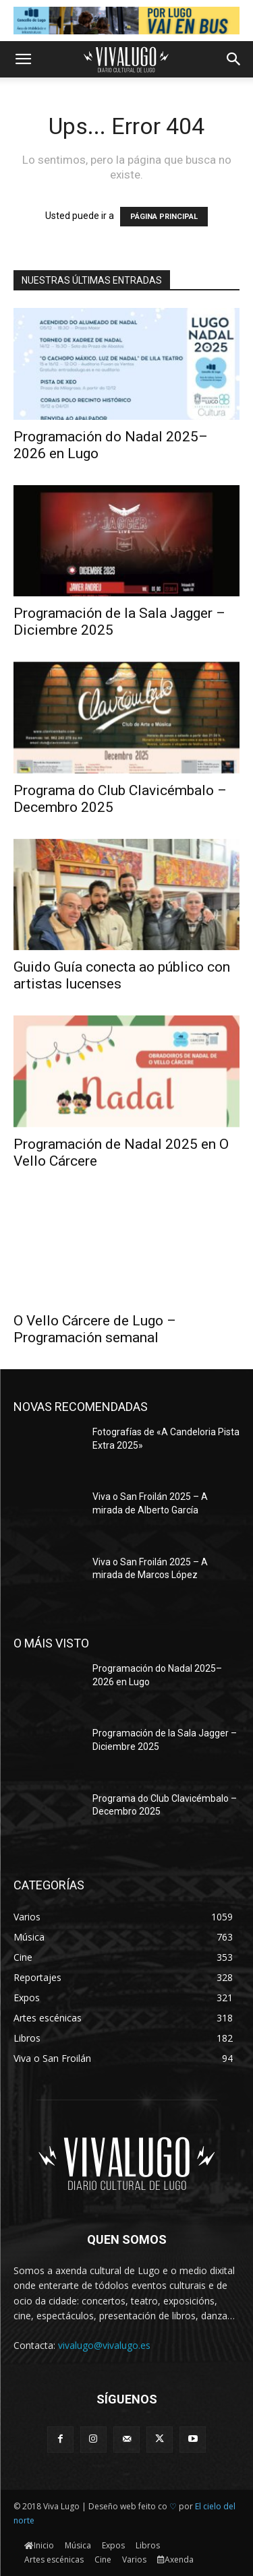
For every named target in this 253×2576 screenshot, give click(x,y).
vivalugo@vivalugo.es (104, 2345)
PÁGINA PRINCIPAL (164, 216)
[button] (23, 59)
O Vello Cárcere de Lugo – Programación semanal (94, 1329)
